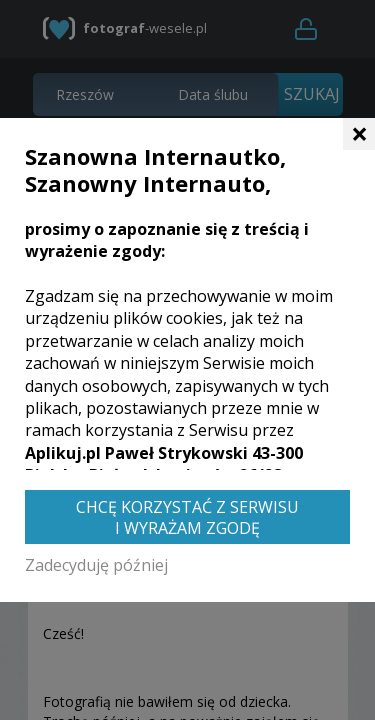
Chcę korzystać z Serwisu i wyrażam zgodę (187, 517)
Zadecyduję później (96, 565)
